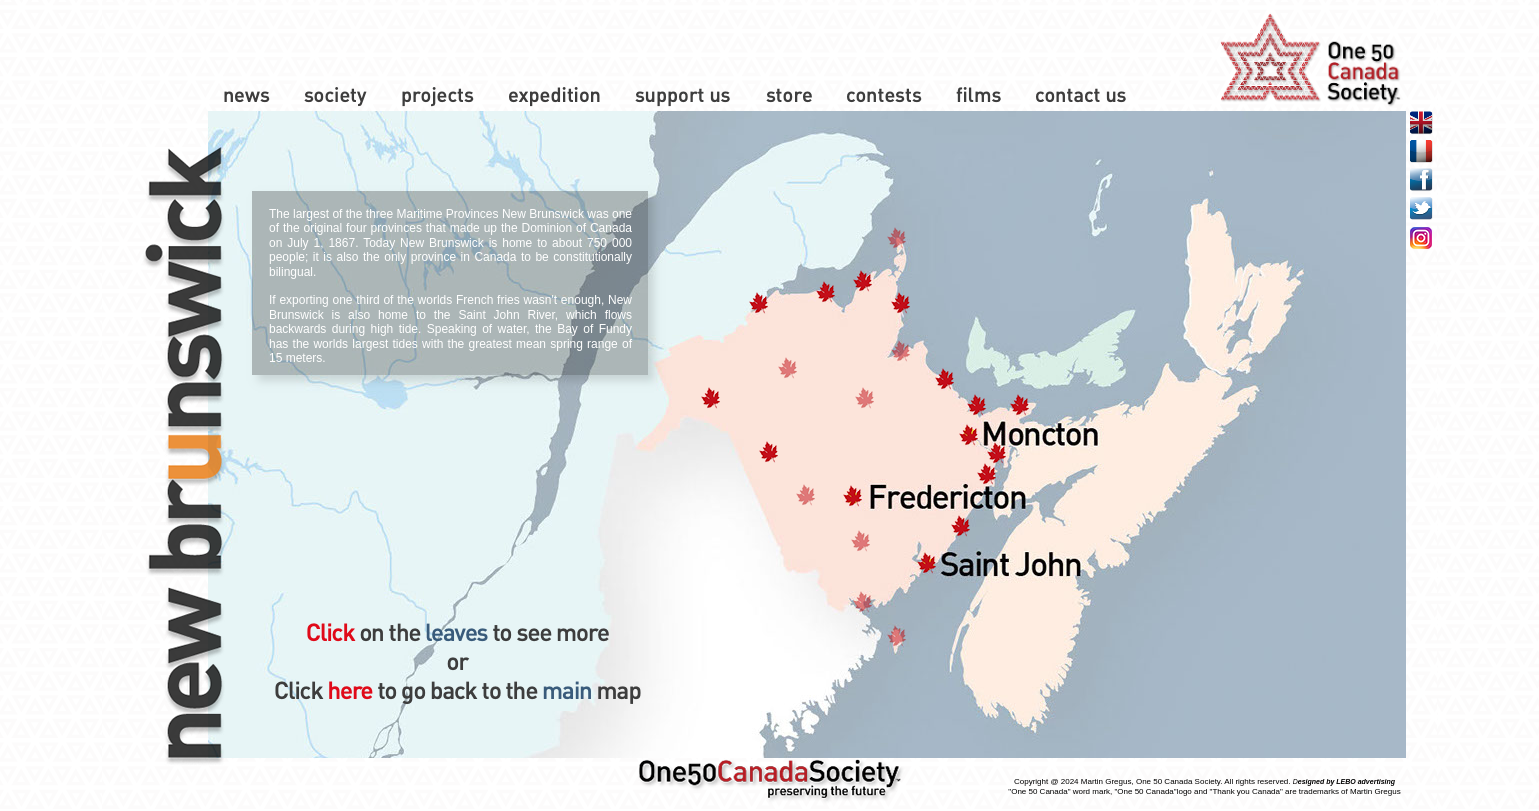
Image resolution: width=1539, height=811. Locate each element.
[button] (710, 398)
